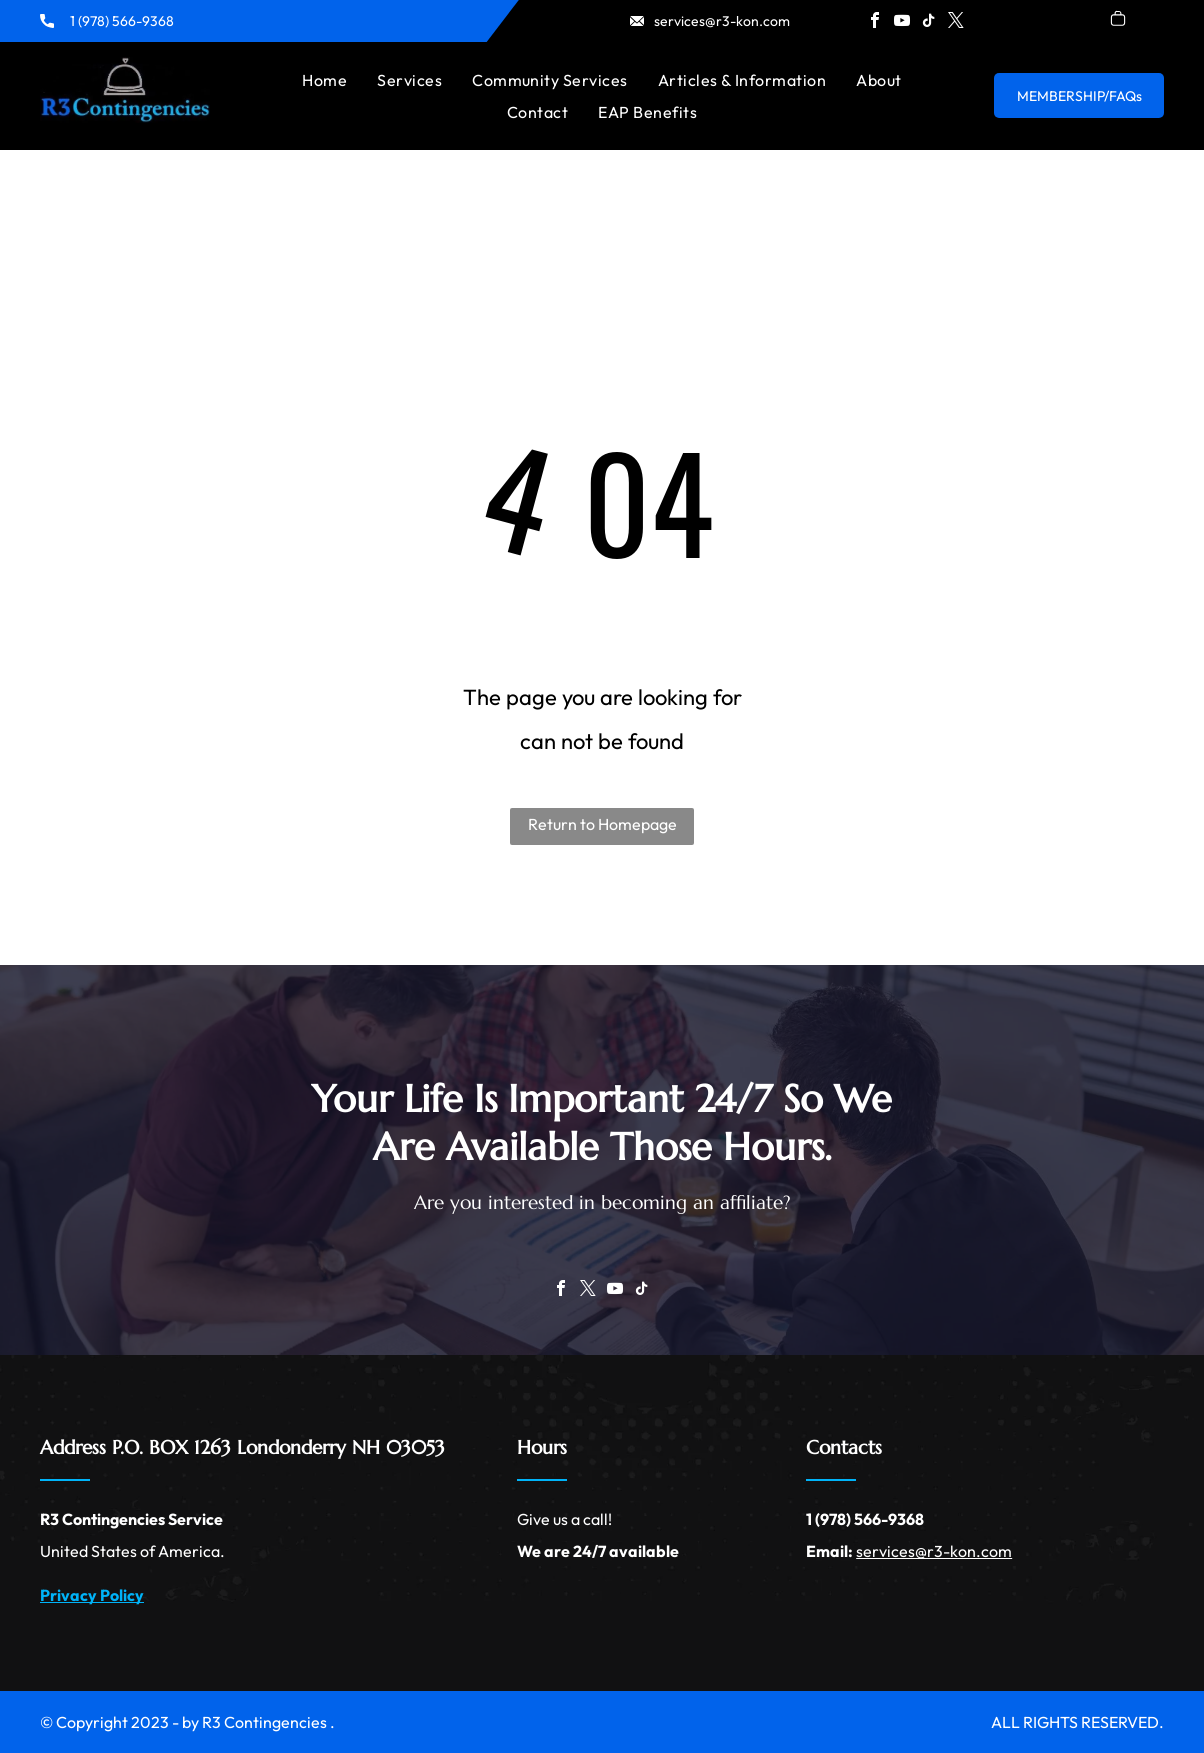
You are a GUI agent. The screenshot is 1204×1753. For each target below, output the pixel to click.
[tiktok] (929, 22)
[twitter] (956, 22)
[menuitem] (324, 80)
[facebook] (875, 22)
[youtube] (902, 22)
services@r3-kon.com (722, 21)
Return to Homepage (602, 824)
